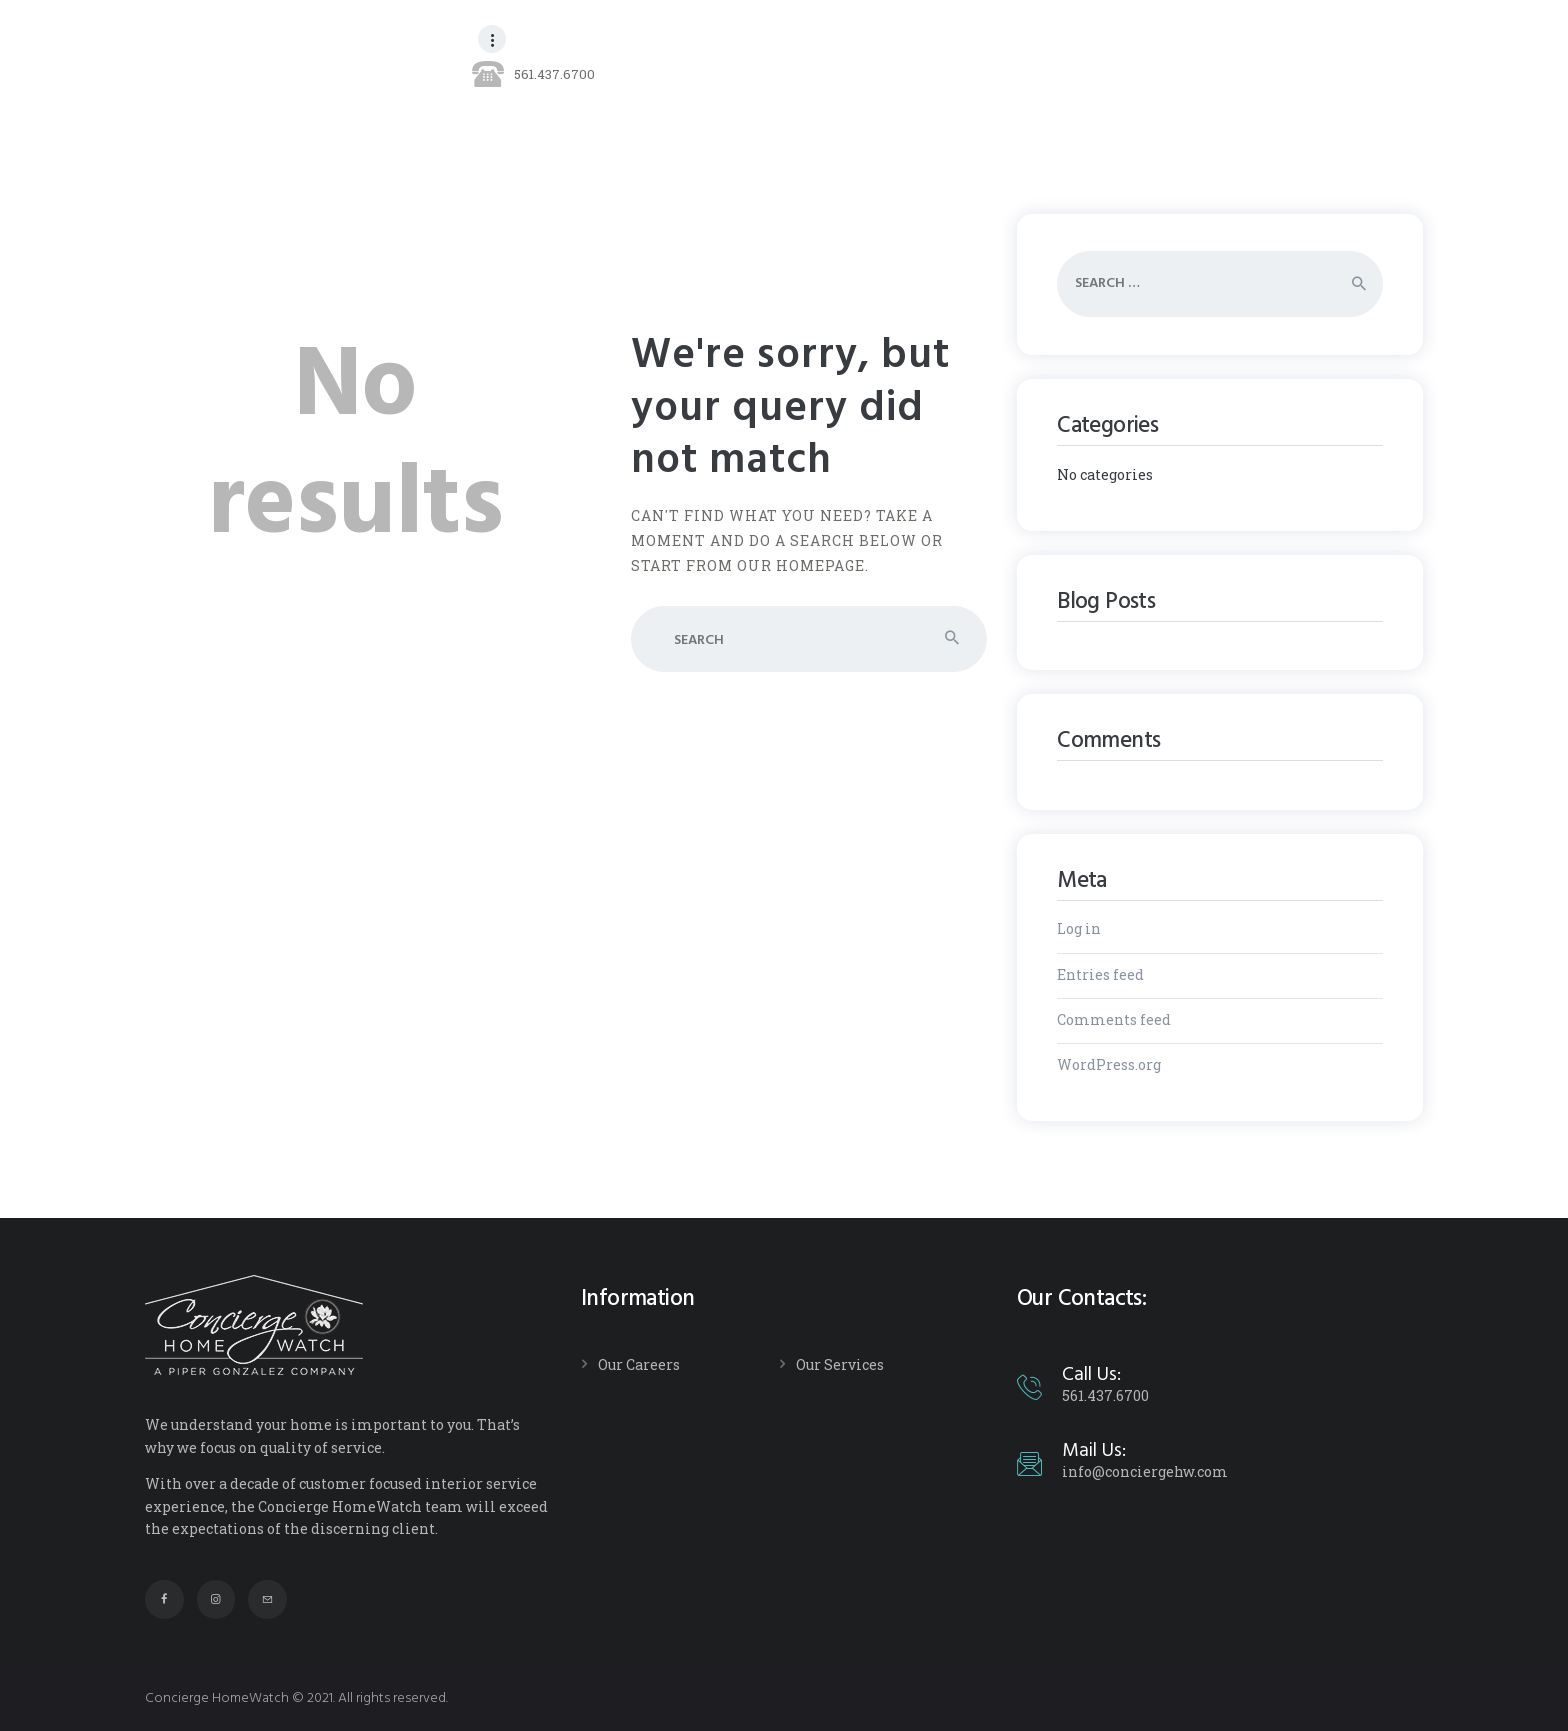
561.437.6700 (1105, 1395)
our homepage (801, 565)
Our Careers (639, 1364)
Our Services (840, 1364)
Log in (1079, 928)
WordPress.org (1109, 1064)
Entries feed (1100, 974)
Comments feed (1114, 1019)
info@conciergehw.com (1145, 1471)
